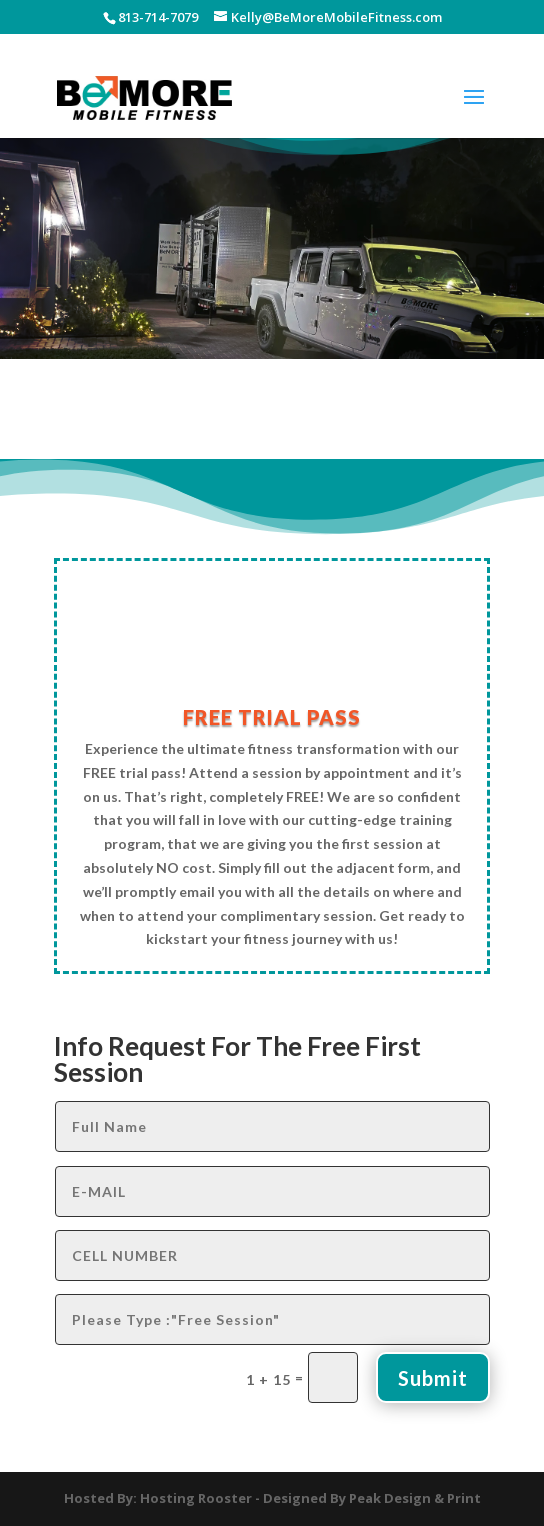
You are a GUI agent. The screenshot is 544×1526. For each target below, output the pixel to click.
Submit (433, 1378)
